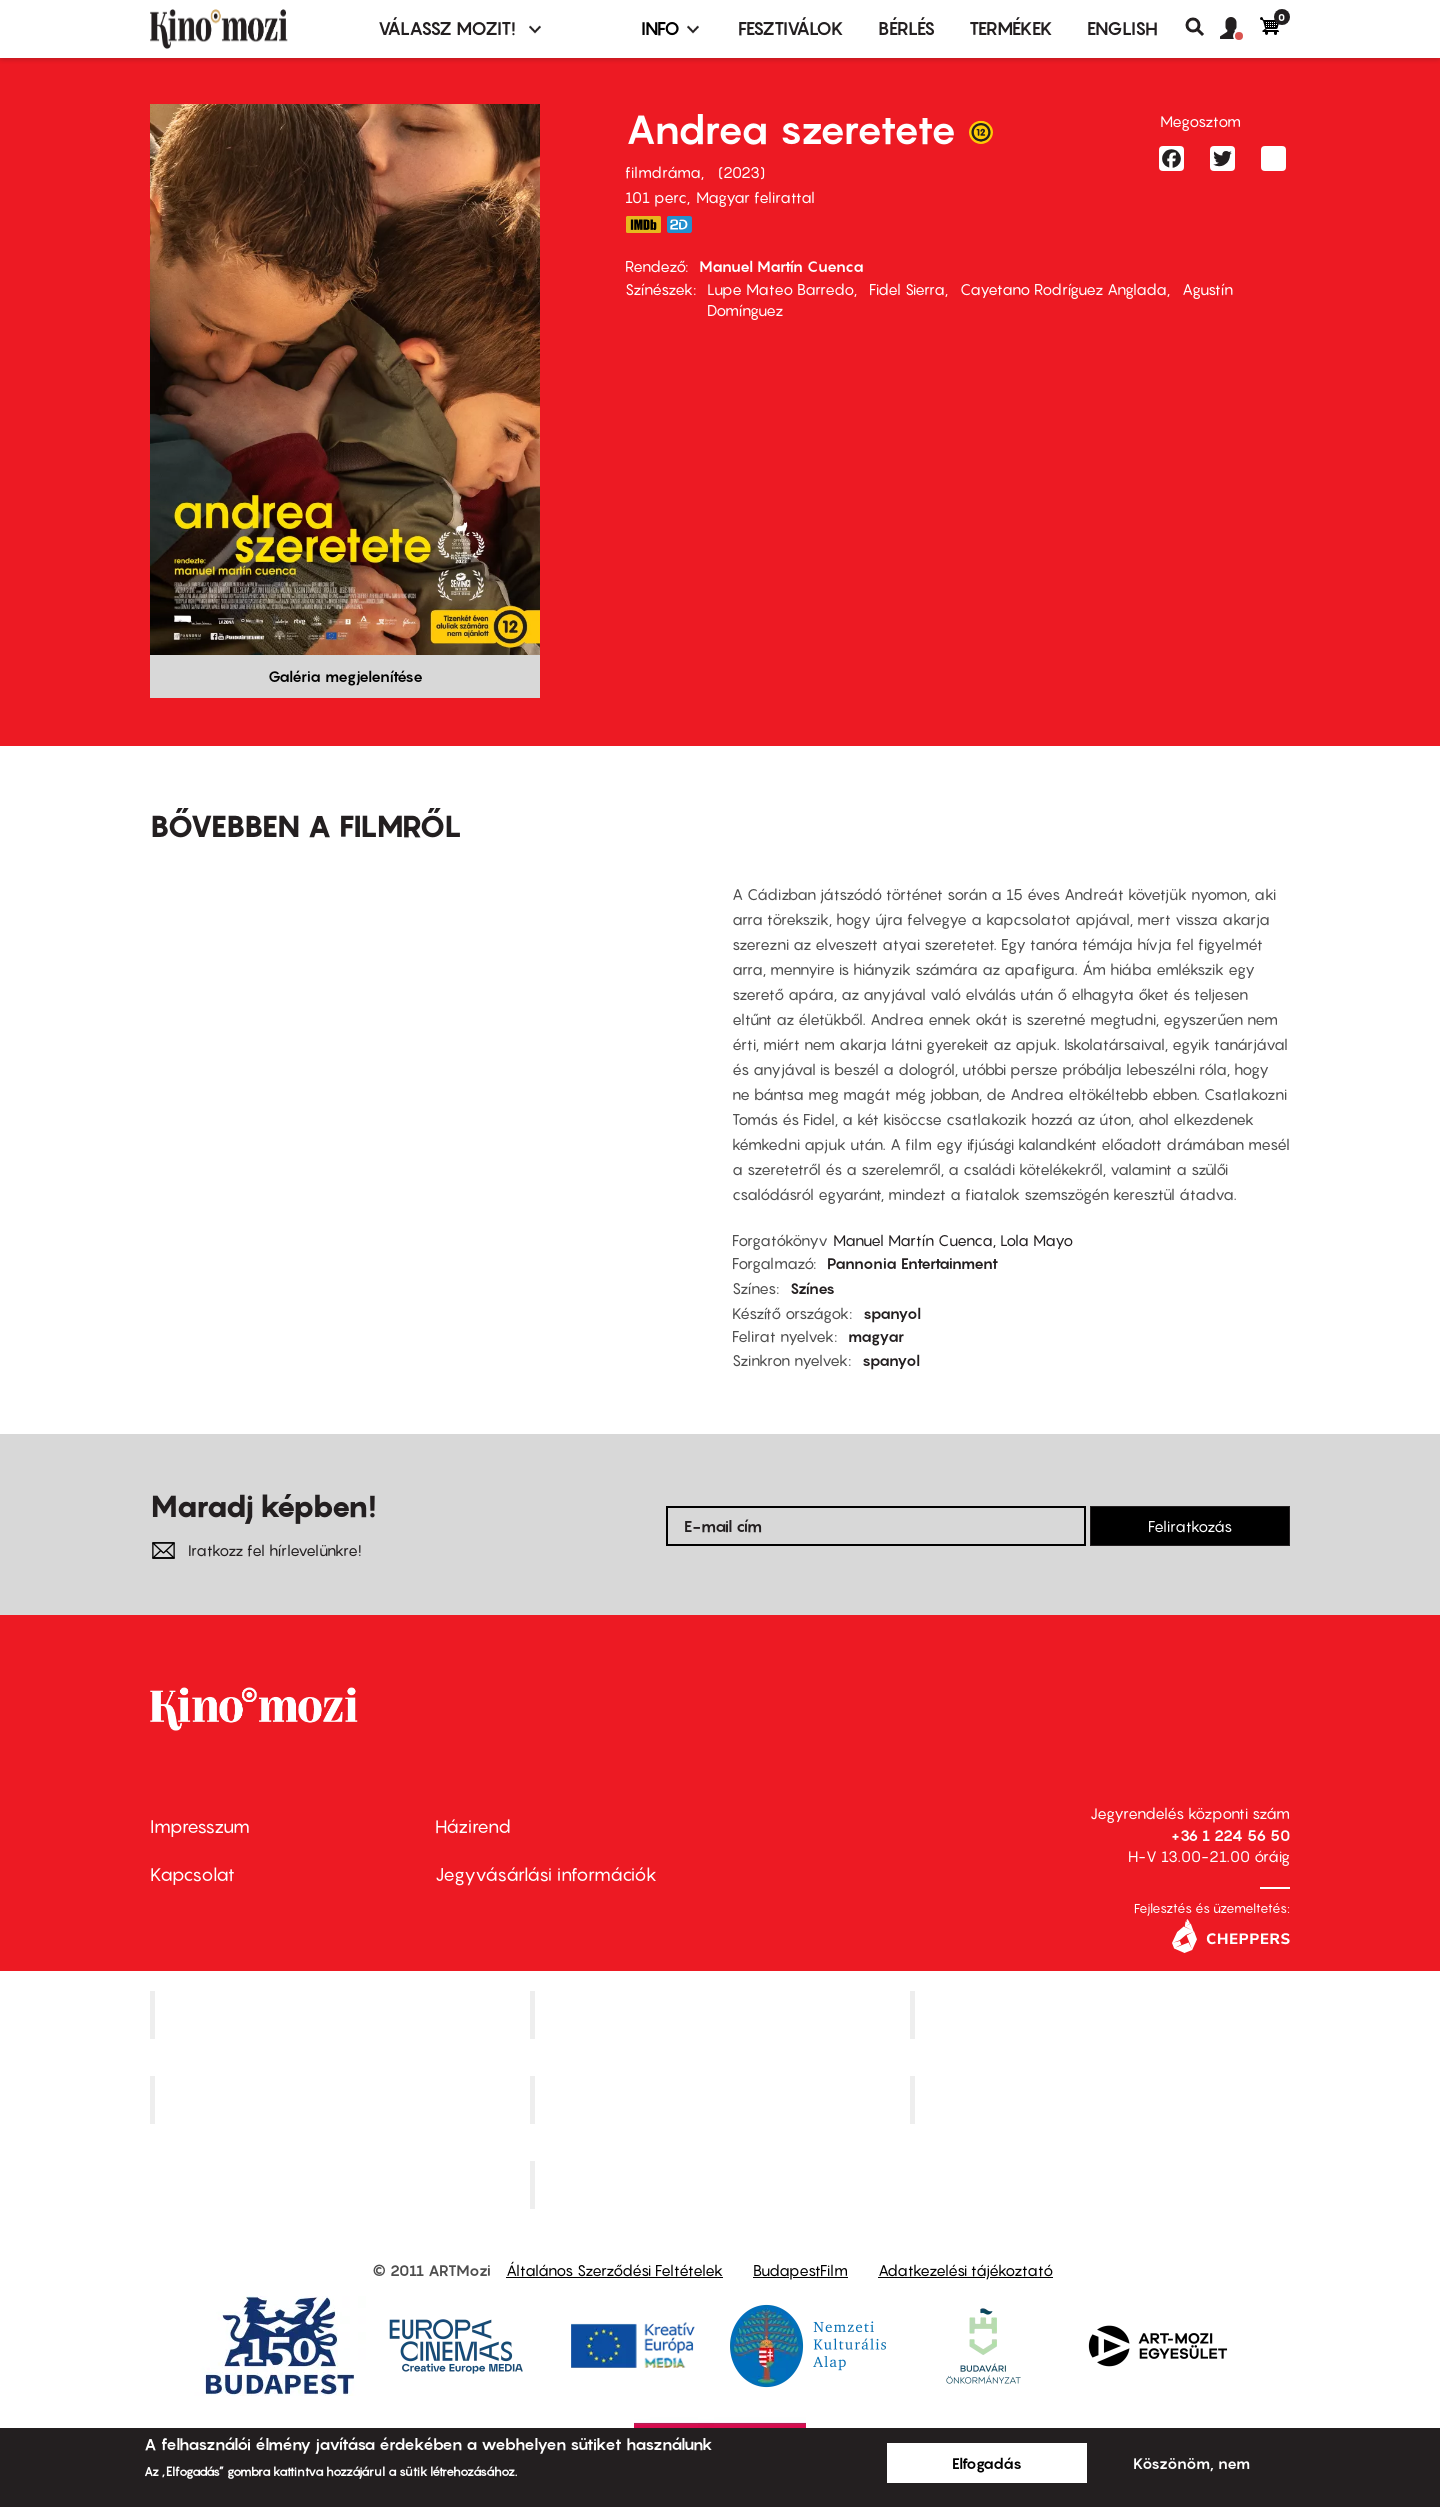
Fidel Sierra (907, 289)
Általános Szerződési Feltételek (614, 2270)
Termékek (1011, 28)
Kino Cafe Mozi (722, 2015)
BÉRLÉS (906, 28)
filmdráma (663, 172)
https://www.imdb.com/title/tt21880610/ (643, 224)
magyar (876, 1336)
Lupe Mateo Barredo (780, 289)
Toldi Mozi (722, 2184)
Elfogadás (987, 2463)
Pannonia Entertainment (912, 1263)
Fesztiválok (791, 28)
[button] (1240, 29)
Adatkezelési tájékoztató (965, 2270)
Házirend (473, 1826)
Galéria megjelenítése (345, 676)
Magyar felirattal (755, 197)
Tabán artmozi (1102, 2099)
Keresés (1202, 27)
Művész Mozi (1102, 2015)
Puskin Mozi (342, 2099)
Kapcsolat (192, 1874)
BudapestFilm (800, 2270)
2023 (741, 172)
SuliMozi (722, 2099)
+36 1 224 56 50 (1230, 1835)
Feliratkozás (1190, 1526)
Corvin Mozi (342, 2015)
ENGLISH (1122, 28)
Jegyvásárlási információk (546, 1874)
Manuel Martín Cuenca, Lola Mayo (953, 1240)
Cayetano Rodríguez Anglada (1063, 289)
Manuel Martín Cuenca (781, 266)
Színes (812, 1288)
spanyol (892, 1313)
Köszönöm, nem (1191, 2463)
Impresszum (200, 1826)
